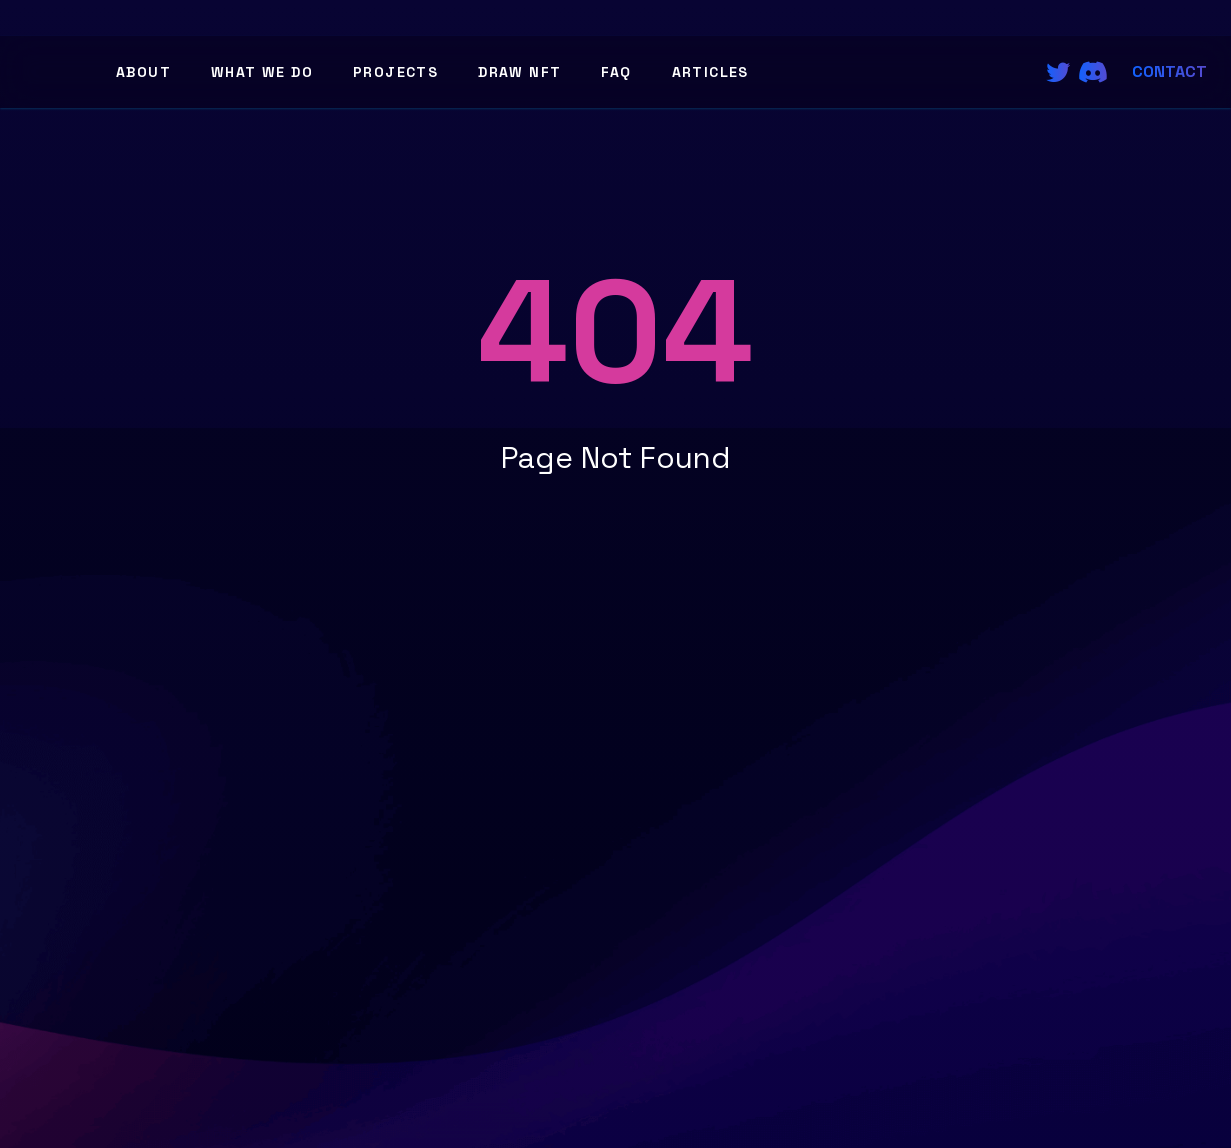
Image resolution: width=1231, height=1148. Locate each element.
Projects (395, 72)
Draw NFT (519, 72)
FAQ (616, 72)
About (143, 72)
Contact (1169, 71)
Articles (710, 72)
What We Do (262, 72)
